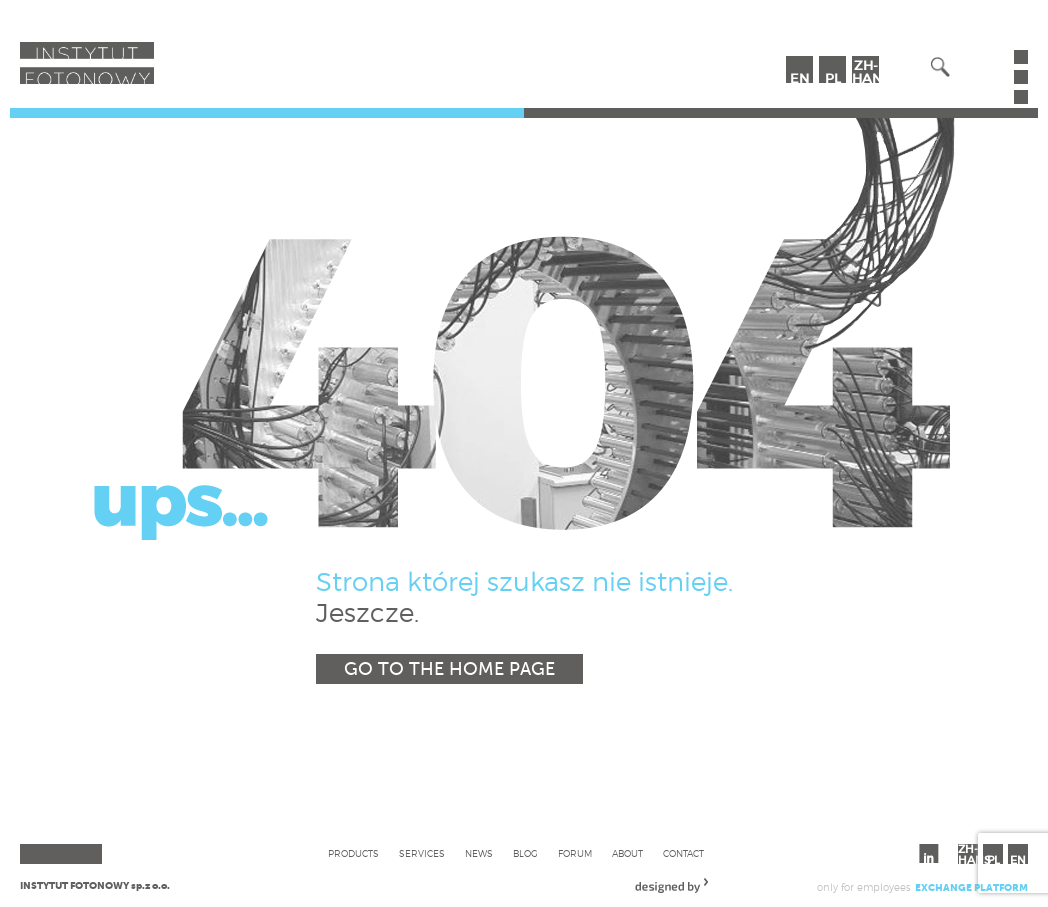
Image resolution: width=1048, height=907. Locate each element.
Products (353, 853)
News (479, 853)
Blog (525, 853)
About (627, 853)
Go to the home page (449, 669)
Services (422, 853)
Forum (575, 853)
